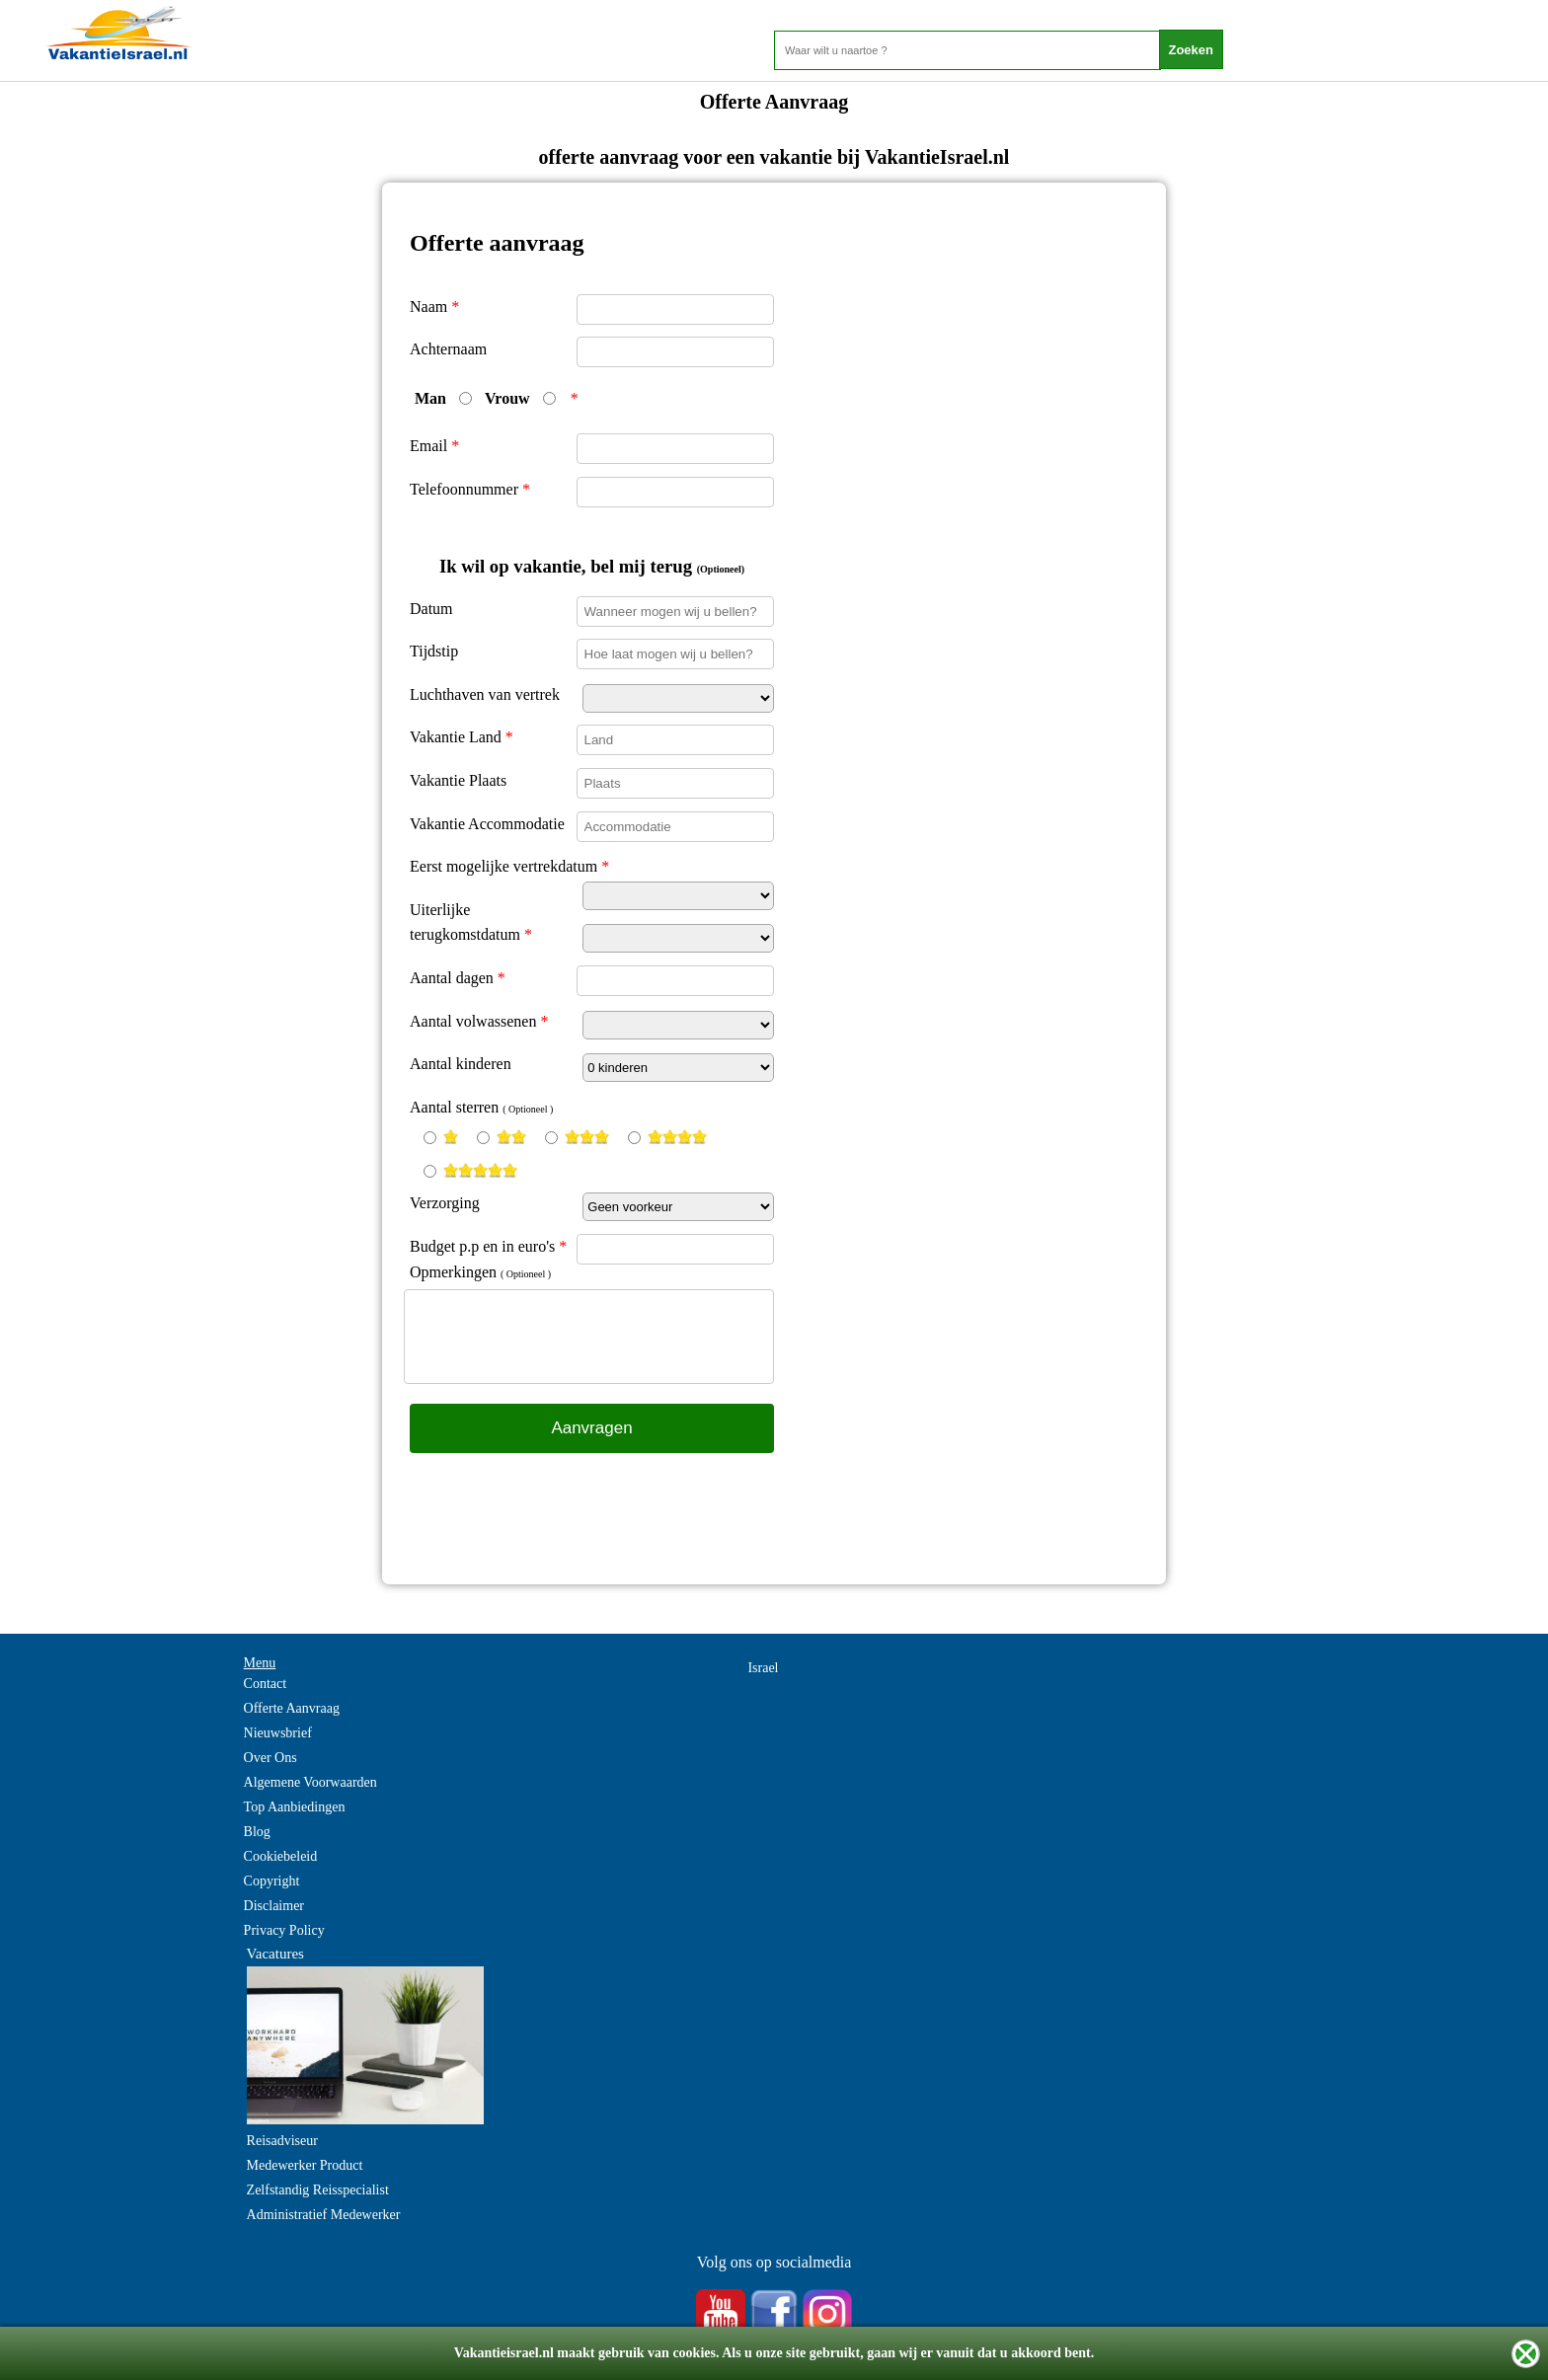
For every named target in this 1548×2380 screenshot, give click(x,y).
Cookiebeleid (281, 1856)
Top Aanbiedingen (295, 1807)
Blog (257, 1831)
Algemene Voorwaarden (310, 1782)
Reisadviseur (282, 2140)
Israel (762, 1667)
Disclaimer (274, 1905)
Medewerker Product (305, 2165)
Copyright (272, 1881)
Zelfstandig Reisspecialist (318, 2190)
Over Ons (270, 1757)
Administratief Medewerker (324, 2214)
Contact (265, 1683)
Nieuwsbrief (278, 1733)
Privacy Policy (284, 1930)
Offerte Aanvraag (292, 1708)
